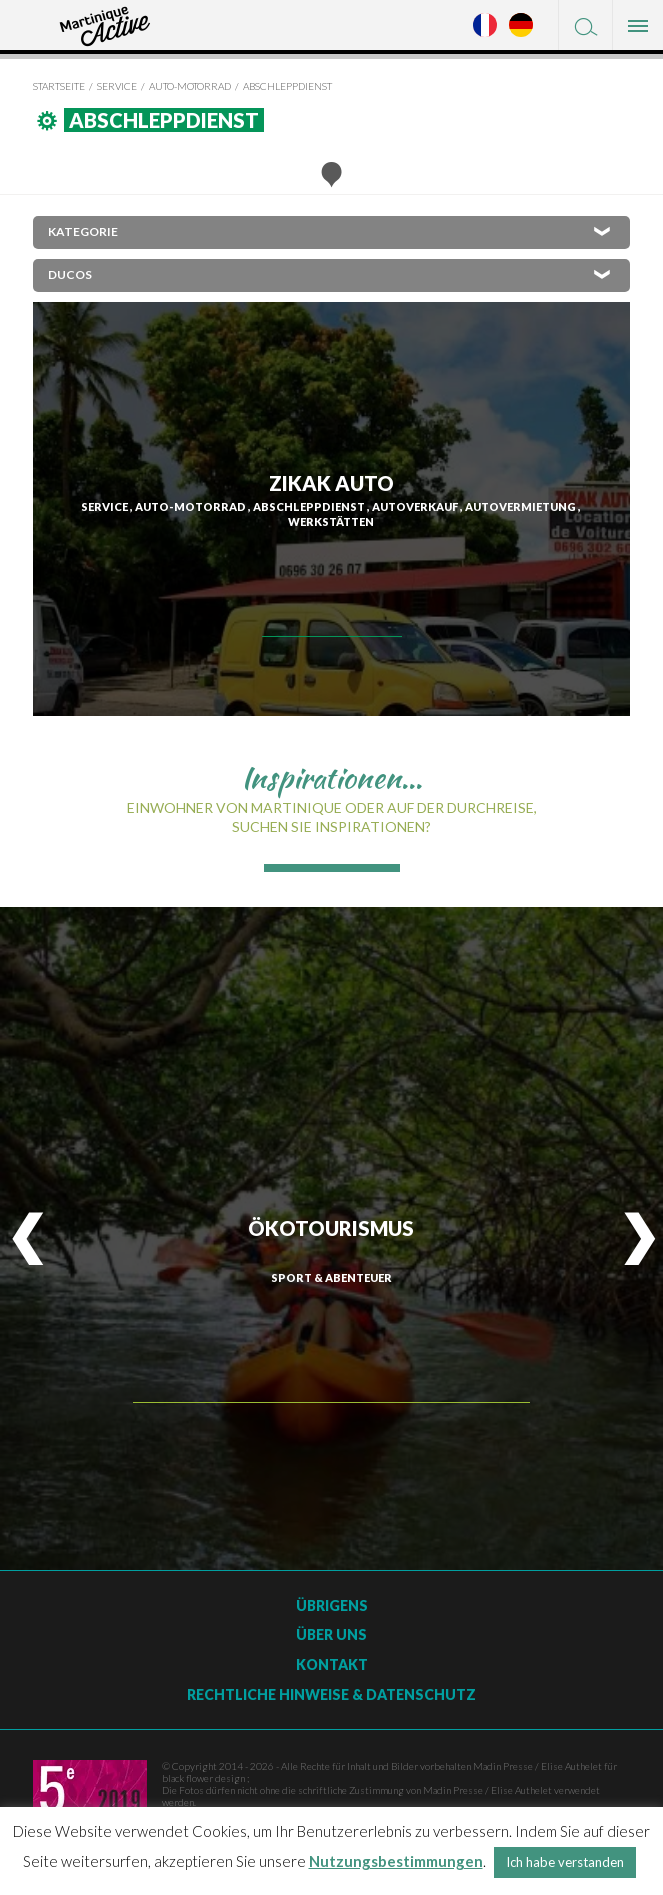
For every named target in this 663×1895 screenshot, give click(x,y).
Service (117, 86)
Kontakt (332, 1664)
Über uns (331, 1634)
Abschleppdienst (287, 86)
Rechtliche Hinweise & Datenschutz (331, 1694)
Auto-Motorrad (190, 86)
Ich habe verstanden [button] (565, 1862)
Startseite (59, 86)
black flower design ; (205, 1778)
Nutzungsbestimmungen (396, 1861)
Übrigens (332, 1605)
